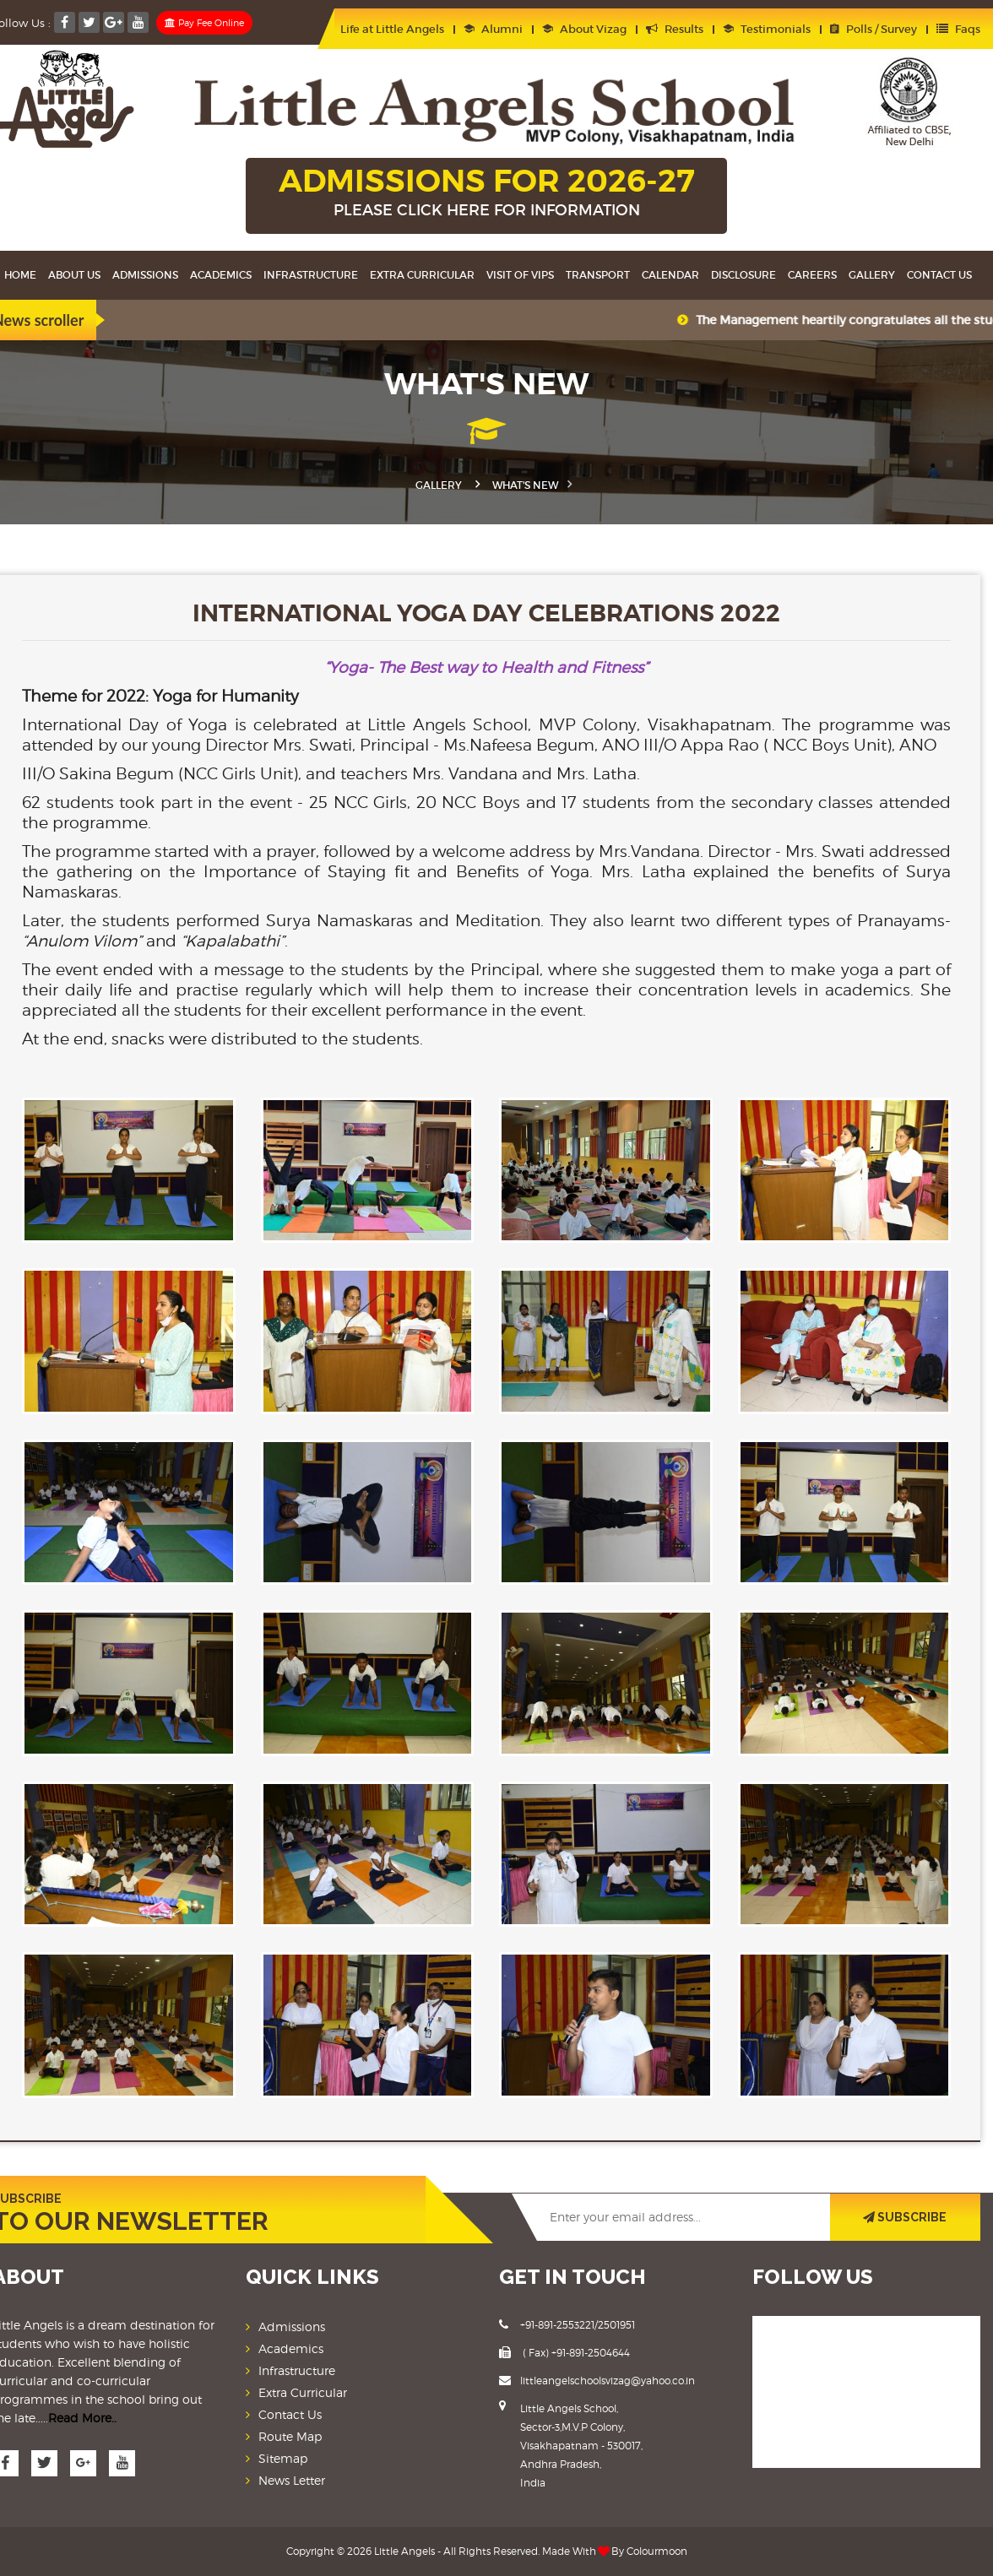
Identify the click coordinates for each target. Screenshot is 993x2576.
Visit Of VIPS (520, 274)
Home (20, 274)
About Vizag (584, 29)
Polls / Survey (873, 29)
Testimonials (767, 29)
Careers (812, 274)
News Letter (291, 2480)
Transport (598, 274)
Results (674, 29)
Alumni (493, 29)
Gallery (872, 274)
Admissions (145, 274)
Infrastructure (310, 274)
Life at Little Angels (384, 29)
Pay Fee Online (204, 23)
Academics (221, 274)
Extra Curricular (422, 274)
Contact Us (939, 274)
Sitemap (282, 2458)
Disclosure (743, 274)
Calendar (670, 274)
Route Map (290, 2436)
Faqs (958, 29)
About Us (74, 274)
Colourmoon (657, 2551)
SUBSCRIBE (905, 2217)
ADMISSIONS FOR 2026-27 (486, 193)
